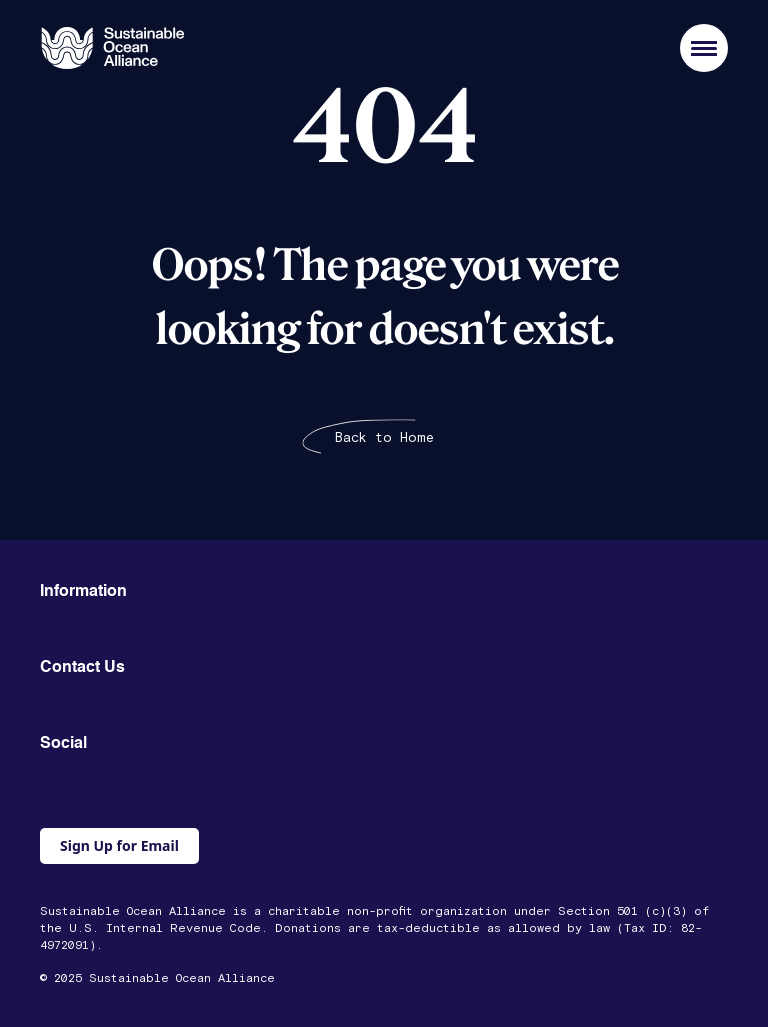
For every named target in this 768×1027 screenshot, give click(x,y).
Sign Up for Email (119, 845)
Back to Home (384, 438)
